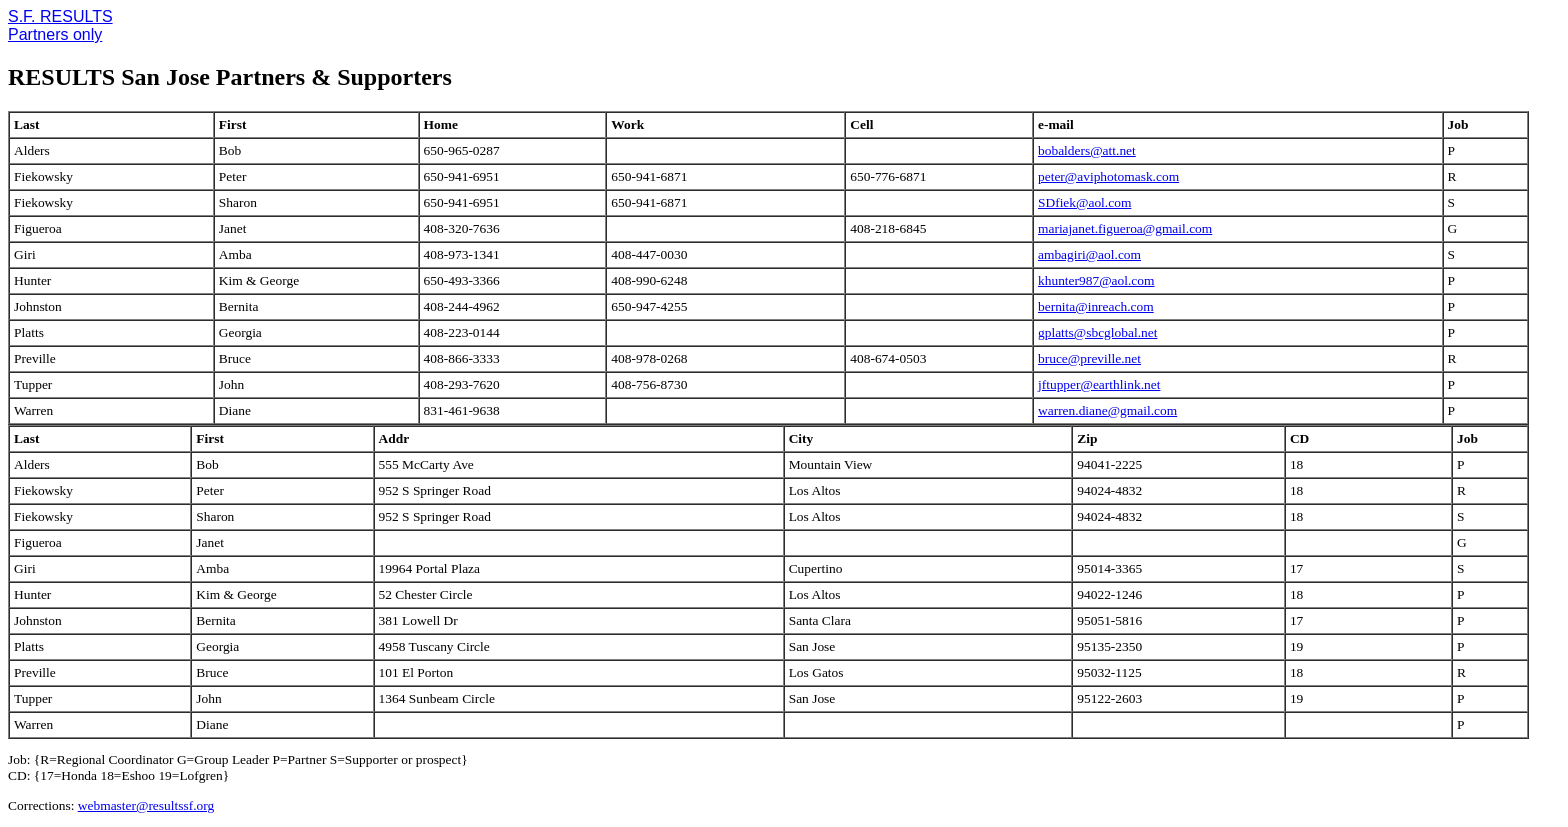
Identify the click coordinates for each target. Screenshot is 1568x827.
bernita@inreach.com (1096, 306)
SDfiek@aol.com (1084, 202)
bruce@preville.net (1089, 358)
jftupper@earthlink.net (1099, 384)
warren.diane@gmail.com (1107, 410)
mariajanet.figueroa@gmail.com (1125, 228)
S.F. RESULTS (60, 16)
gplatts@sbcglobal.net (1097, 332)
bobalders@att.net (1087, 150)
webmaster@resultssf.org (146, 805)
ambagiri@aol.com (1089, 254)
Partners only (55, 34)
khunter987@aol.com (1096, 280)
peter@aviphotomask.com (1108, 176)
